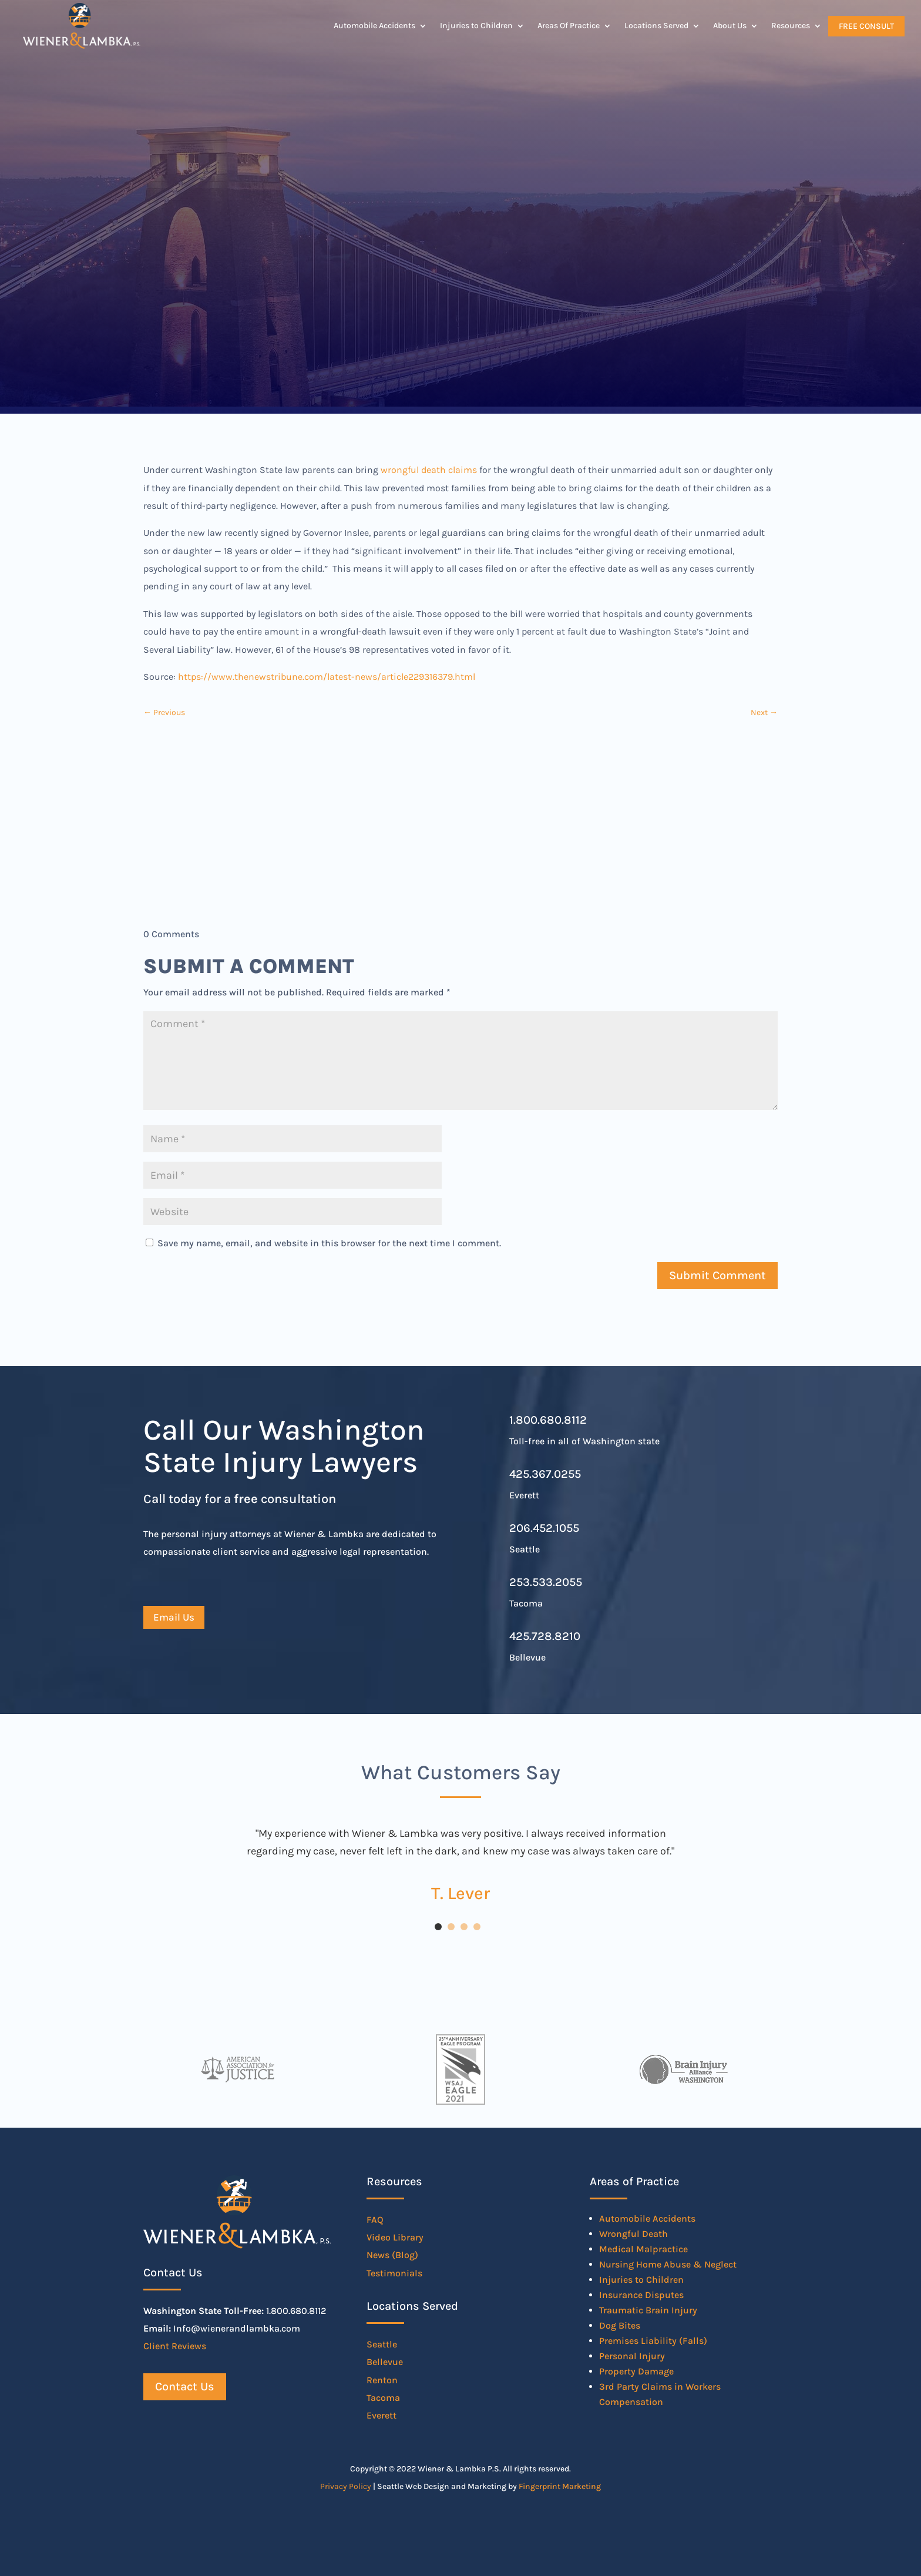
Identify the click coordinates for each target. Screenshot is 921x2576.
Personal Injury (632, 2356)
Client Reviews (174, 2346)
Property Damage (636, 2371)
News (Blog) (392, 2254)
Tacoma (383, 2397)
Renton (382, 2380)
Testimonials (394, 2273)
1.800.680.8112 (548, 1420)
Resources (790, 26)
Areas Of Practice (568, 26)
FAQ (375, 2219)
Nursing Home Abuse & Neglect (668, 2264)
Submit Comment (717, 1275)
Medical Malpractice (643, 2249)
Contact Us (184, 2386)
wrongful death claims (429, 469)
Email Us (173, 1617)
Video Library (395, 2237)
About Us (730, 26)
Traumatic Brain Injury (648, 2310)
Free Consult (866, 26)
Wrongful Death (633, 2233)
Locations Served (656, 26)
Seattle (382, 2344)
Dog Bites (619, 2325)
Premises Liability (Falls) (653, 2340)
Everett (381, 2415)
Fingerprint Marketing (560, 2486)
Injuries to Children (476, 26)
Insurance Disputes (641, 2294)
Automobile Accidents (374, 26)
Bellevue (385, 2361)
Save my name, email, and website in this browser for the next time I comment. (329, 1243)
